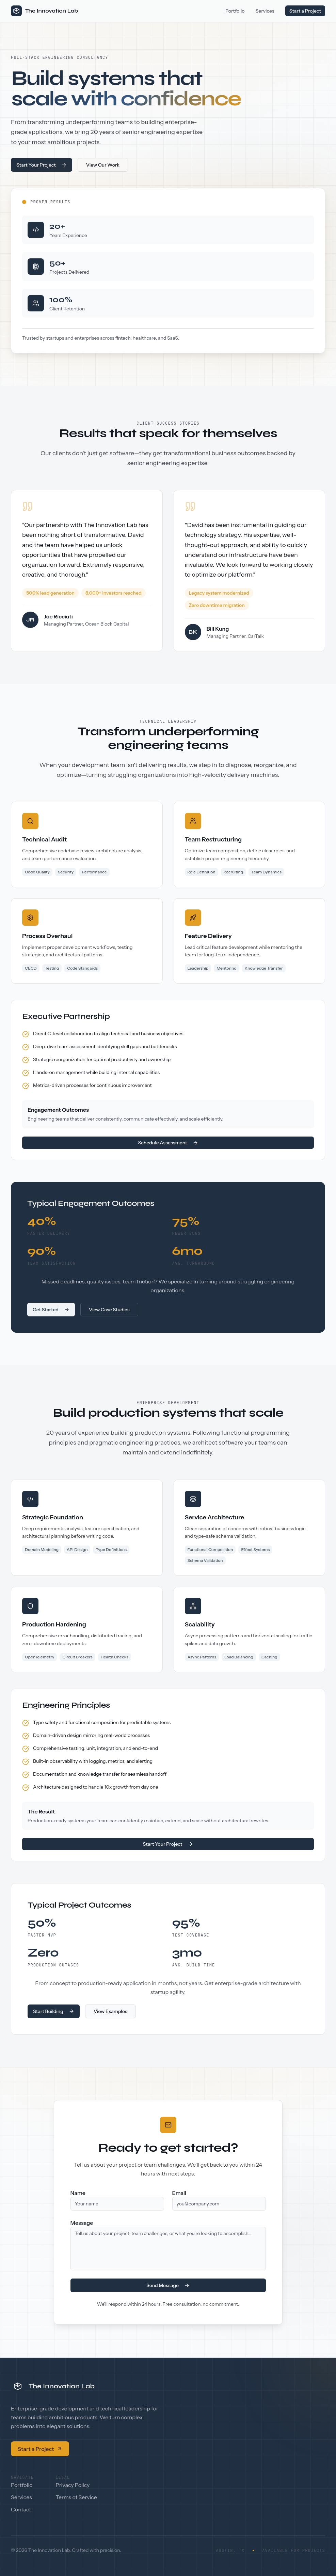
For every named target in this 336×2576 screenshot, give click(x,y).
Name (77, 2192)
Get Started (51, 1310)
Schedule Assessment (168, 1143)
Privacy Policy (72, 2484)
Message (81, 2222)
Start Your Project (41, 165)
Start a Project (305, 11)
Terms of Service (76, 2497)
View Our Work (102, 165)
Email (179, 2192)
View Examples (110, 2011)
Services (265, 11)
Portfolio (235, 11)
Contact (21, 2509)
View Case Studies (109, 1310)
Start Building (53, 2011)
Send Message (168, 2285)
